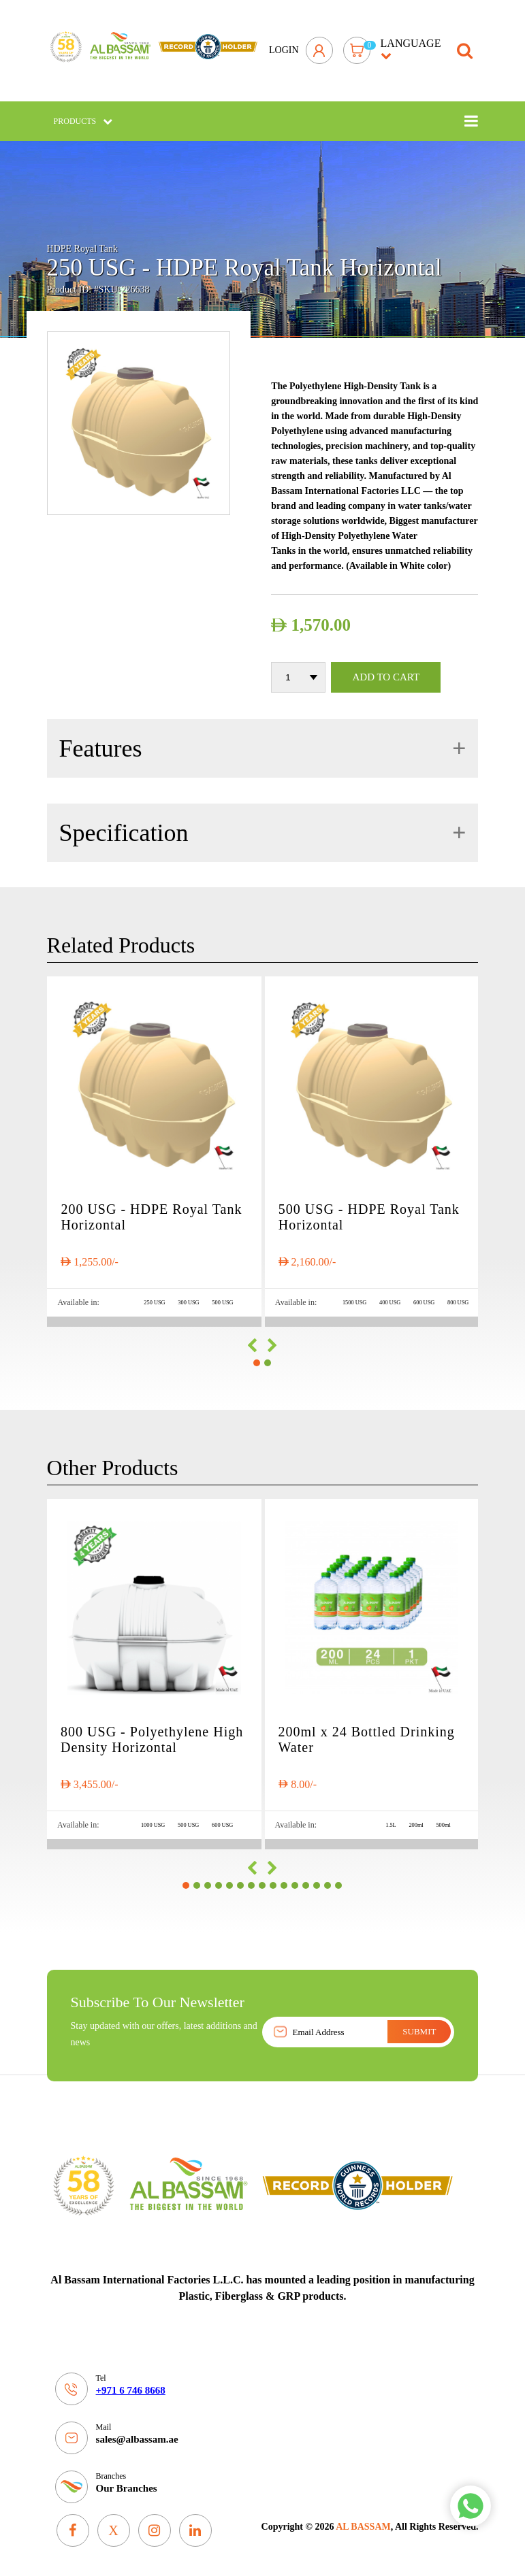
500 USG (222, 1298)
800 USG (457, 1298)
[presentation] (252, 1342)
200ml (414, 1820)
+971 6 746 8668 (130, 2386)
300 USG (185, 1298)
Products (83, 112)
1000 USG (148, 1820)
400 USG (386, 1298)
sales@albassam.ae (137, 2435)
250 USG (150, 1298)
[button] (256, 1359)
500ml (443, 1820)
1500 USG (348, 1298)
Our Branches (126, 2484)
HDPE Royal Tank (82, 240)
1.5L (388, 1820)
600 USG (421, 1298)
